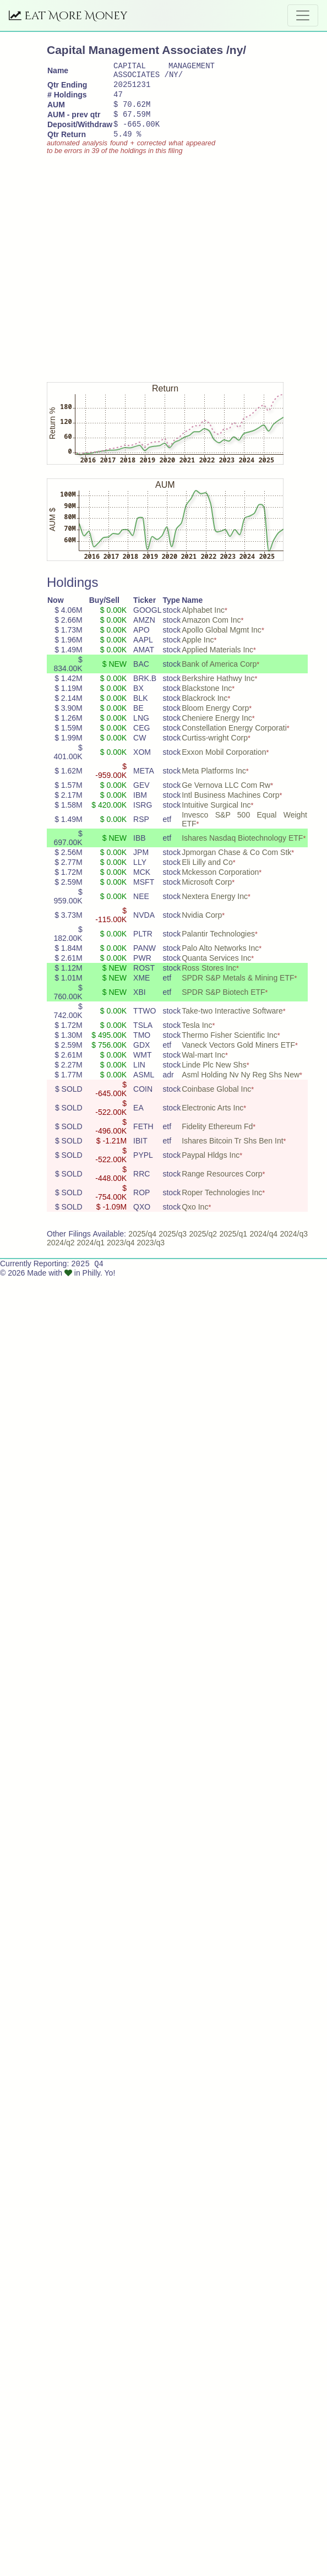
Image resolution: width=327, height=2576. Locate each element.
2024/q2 (61, 1255)
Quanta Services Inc (216, 971)
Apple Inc (198, 653)
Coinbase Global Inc (216, 1102)
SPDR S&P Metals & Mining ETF (238, 991)
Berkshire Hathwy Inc (218, 691)
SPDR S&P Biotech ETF (223, 1005)
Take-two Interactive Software (232, 1024)
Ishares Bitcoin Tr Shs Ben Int (232, 1154)
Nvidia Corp (202, 928)
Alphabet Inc (203, 623)
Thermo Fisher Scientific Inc (229, 1048)
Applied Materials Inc (217, 662)
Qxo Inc (195, 1220)
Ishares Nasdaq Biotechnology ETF (242, 851)
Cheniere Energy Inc (217, 731)
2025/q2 (203, 1247)
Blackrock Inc (204, 711)
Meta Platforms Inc (214, 784)
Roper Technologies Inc (222, 1205)
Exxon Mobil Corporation (224, 765)
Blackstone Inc (207, 701)
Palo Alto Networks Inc (220, 961)
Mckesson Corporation (220, 885)
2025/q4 (142, 1247)
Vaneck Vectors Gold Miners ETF (238, 1058)
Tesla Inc (197, 1038)
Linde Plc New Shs (214, 1078)
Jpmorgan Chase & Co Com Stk (236, 865)
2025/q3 (173, 1247)
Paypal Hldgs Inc (210, 1168)
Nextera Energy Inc (215, 909)
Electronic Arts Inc (212, 1121)
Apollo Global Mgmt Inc (221, 643)
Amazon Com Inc (211, 633)
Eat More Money (68, 15)
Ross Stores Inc (209, 981)
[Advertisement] (103, 276)
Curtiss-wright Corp (215, 751)
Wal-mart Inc (203, 1068)
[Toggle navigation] (302, 15)
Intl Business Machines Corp (230, 808)
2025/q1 (233, 1247)
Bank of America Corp (219, 677)
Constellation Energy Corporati (234, 741)
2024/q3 (294, 1247)
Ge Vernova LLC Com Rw (226, 798)
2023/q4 (121, 1255)
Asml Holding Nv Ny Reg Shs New (240, 1087)
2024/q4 (263, 1247)
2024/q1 (91, 1255)
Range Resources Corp (222, 1187)
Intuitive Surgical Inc (216, 818)
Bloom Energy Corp (215, 721)
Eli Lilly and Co (207, 875)
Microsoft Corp (207, 895)
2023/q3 (151, 1255)
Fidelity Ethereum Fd (217, 1139)
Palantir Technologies (218, 947)
